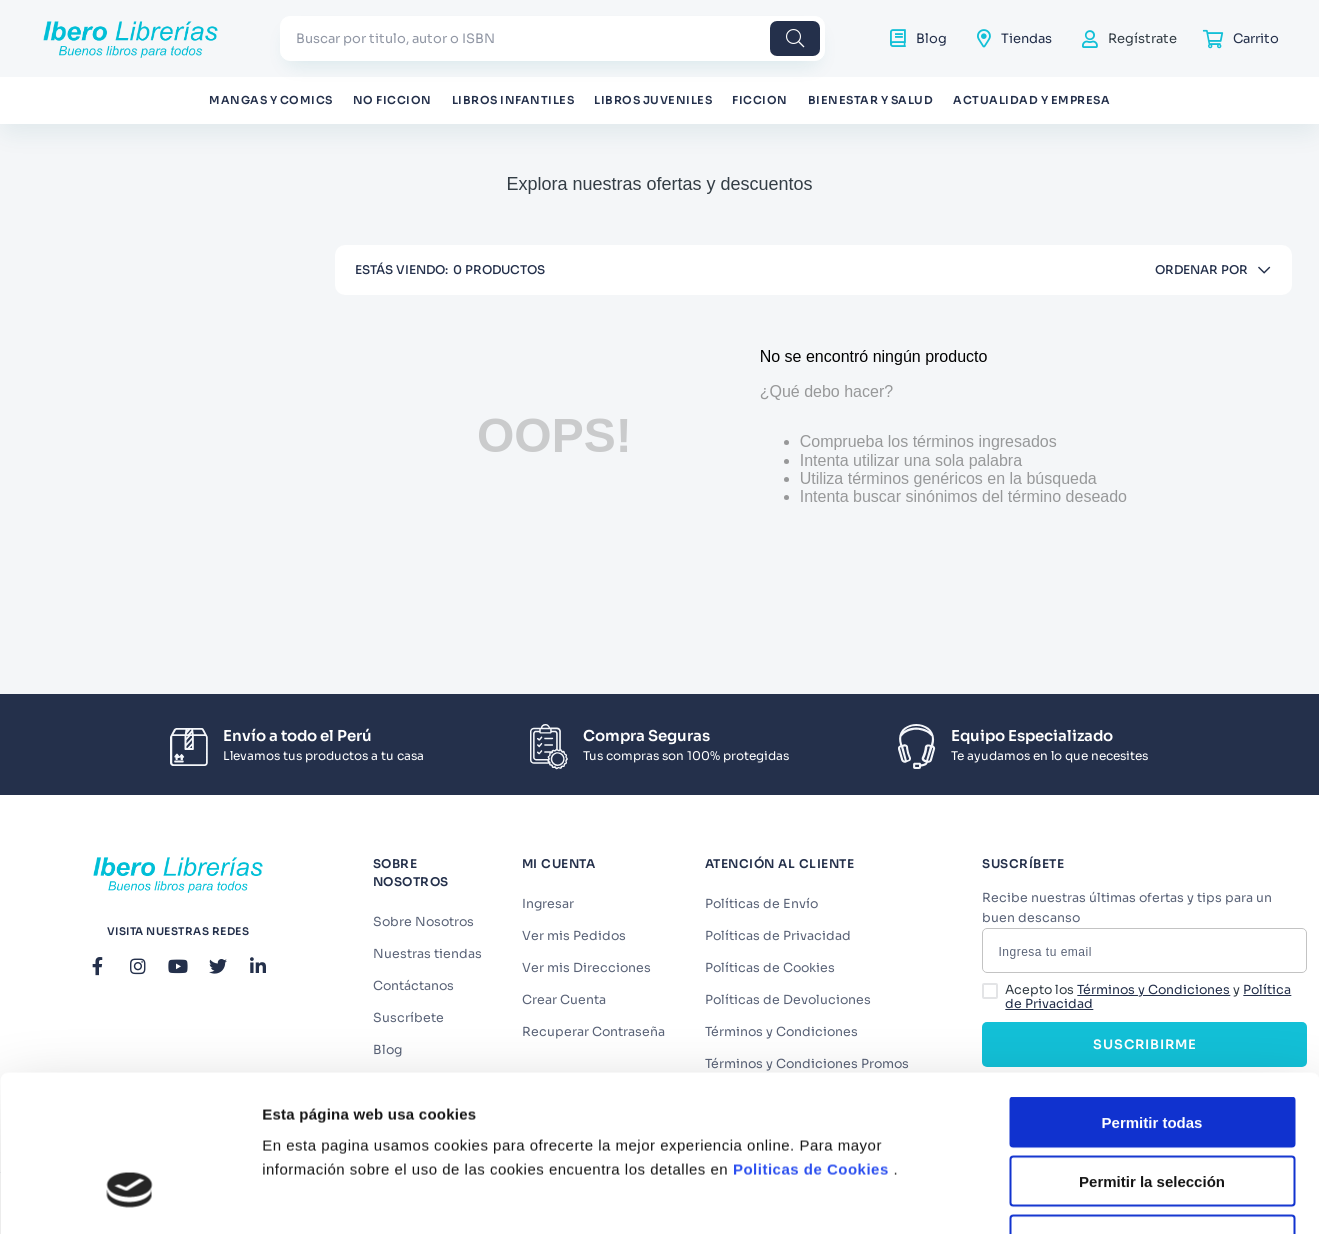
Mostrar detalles (1082, 1194)
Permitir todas (1152, 988)
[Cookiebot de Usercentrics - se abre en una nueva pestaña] (129, 1195)
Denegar (1152, 1106)
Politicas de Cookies (811, 1035)
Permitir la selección (1152, 1047)
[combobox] (552, 38)
